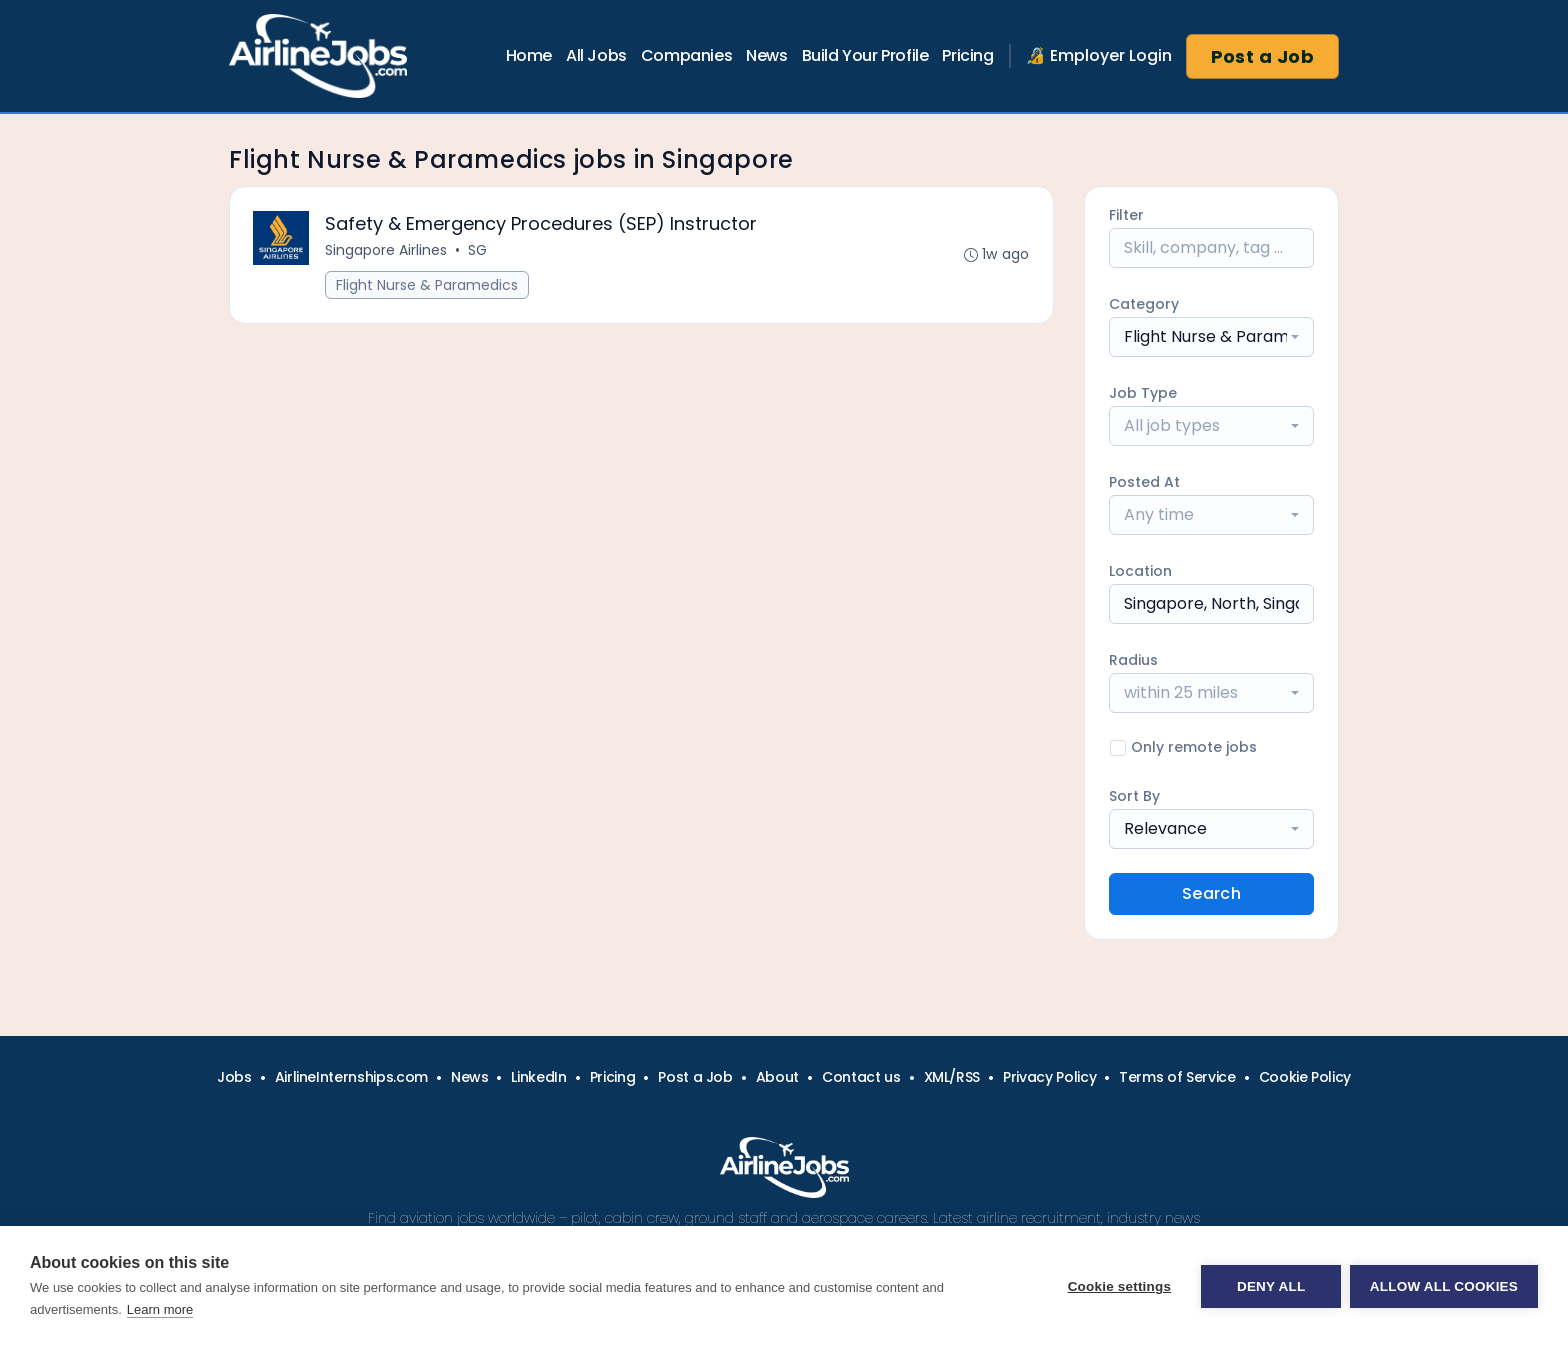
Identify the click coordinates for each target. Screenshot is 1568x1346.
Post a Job (1263, 56)
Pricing (967, 55)
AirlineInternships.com (351, 1077)
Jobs (234, 1077)
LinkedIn (538, 1077)
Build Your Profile (865, 55)
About (777, 1077)
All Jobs (596, 55)
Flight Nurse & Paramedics (428, 286)
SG (478, 251)
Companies (686, 55)
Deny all (1270, 1286)
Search (1211, 893)
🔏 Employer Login (1099, 55)
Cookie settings (1118, 1286)
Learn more (160, 1309)
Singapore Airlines (387, 251)
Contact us (861, 1077)
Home (529, 55)
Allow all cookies (1444, 1286)
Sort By (1134, 796)
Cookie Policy (1305, 1077)
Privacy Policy (1049, 1077)
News (766, 55)
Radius (1133, 660)
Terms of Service (1177, 1077)
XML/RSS (952, 1077)
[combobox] (1211, 337)
